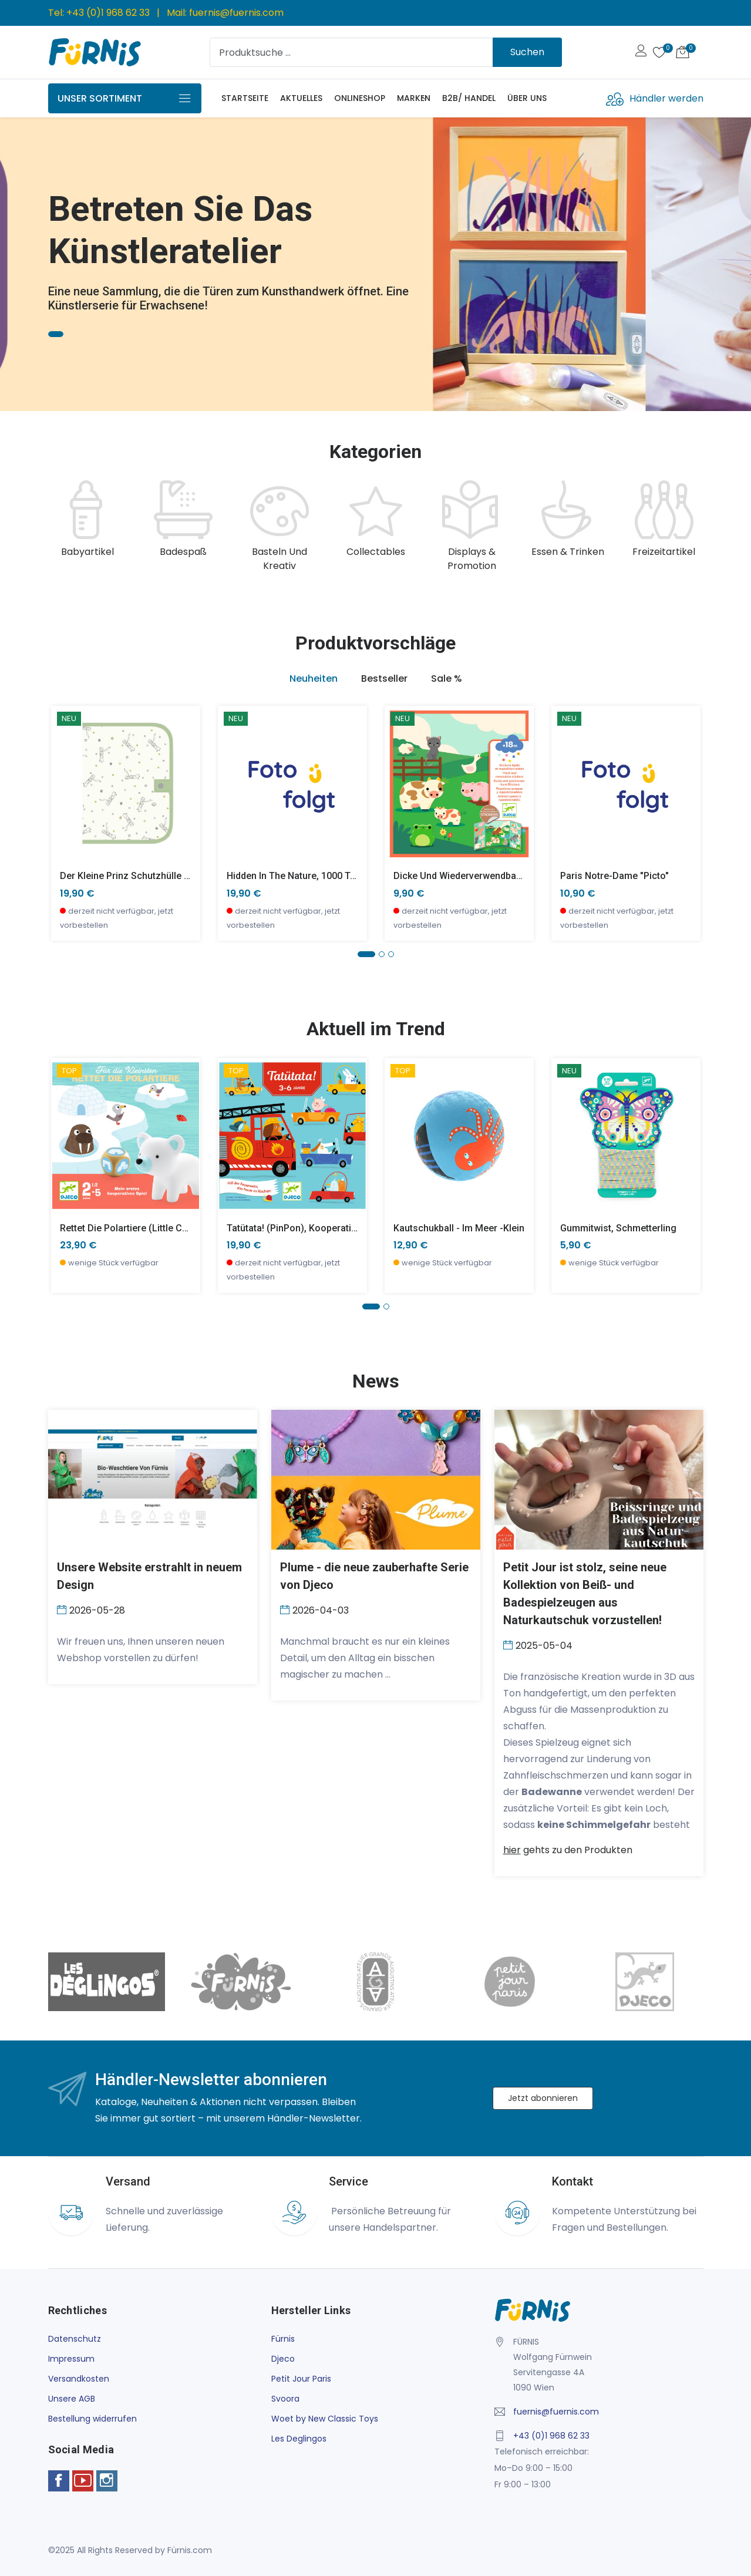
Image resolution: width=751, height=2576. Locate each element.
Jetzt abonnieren (543, 2098)
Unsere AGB (71, 2399)
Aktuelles (301, 98)
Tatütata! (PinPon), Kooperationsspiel (307, 1228)
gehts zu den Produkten (567, 1850)
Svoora (285, 2399)
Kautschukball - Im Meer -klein (458, 1228)
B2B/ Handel (469, 98)
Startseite (244, 98)
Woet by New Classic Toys (324, 2419)
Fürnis (283, 2339)
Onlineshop (359, 98)
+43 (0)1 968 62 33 (108, 12)
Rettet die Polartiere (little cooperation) (146, 1228)
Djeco (283, 2359)
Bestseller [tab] (384, 678)
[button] (366, 954)
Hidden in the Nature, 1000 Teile (296, 875)
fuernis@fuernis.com (236, 12)
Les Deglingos (298, 2438)
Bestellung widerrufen (92, 2419)
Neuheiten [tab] (313, 678)
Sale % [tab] (446, 678)
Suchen (527, 52)
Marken (413, 98)
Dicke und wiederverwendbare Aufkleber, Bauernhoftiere (515, 875)
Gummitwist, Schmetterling (618, 1228)
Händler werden (666, 98)
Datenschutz (74, 2339)
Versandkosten (78, 2379)
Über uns (527, 98)
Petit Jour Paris (301, 2379)
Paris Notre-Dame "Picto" (614, 875)
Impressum (71, 2359)
